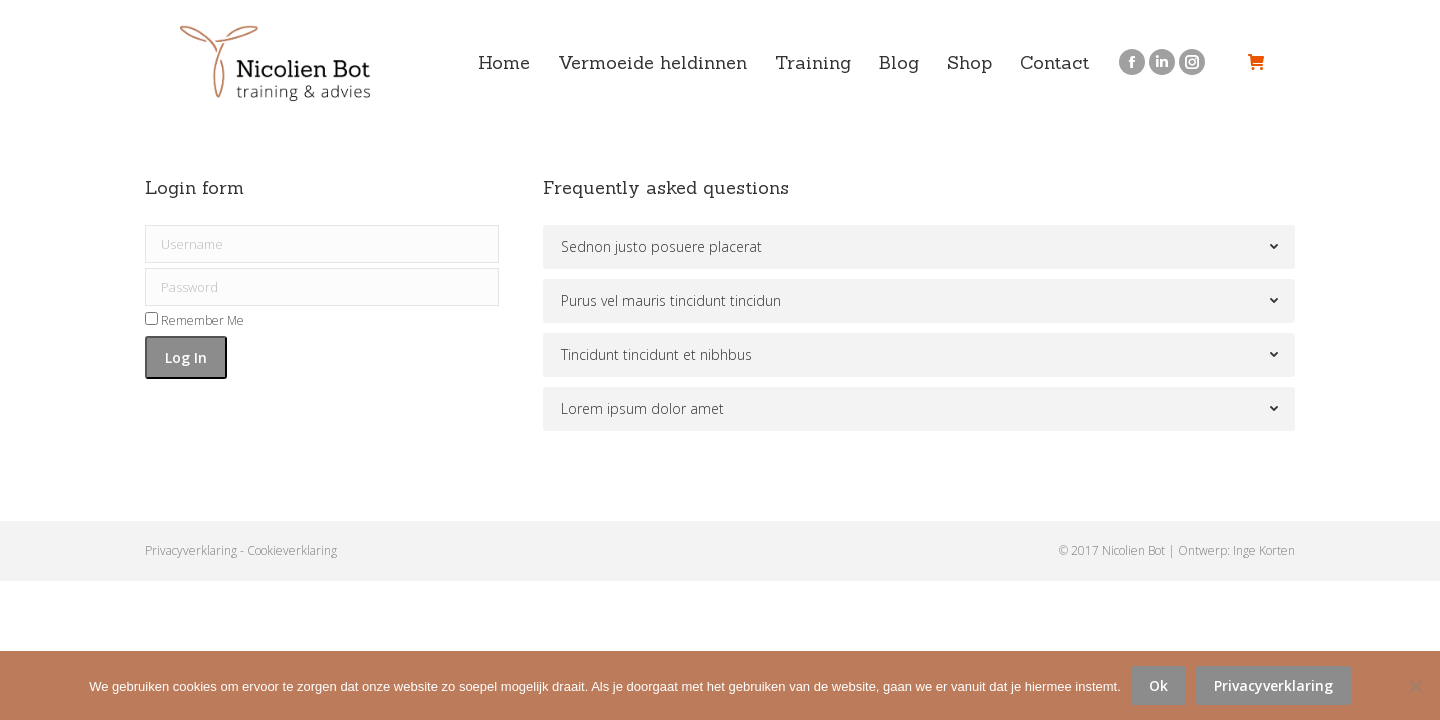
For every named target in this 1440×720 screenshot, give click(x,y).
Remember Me (194, 320)
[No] (1415, 686)
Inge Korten (1264, 550)
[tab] (919, 247)
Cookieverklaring (292, 550)
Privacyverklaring (191, 550)
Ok (1158, 685)
